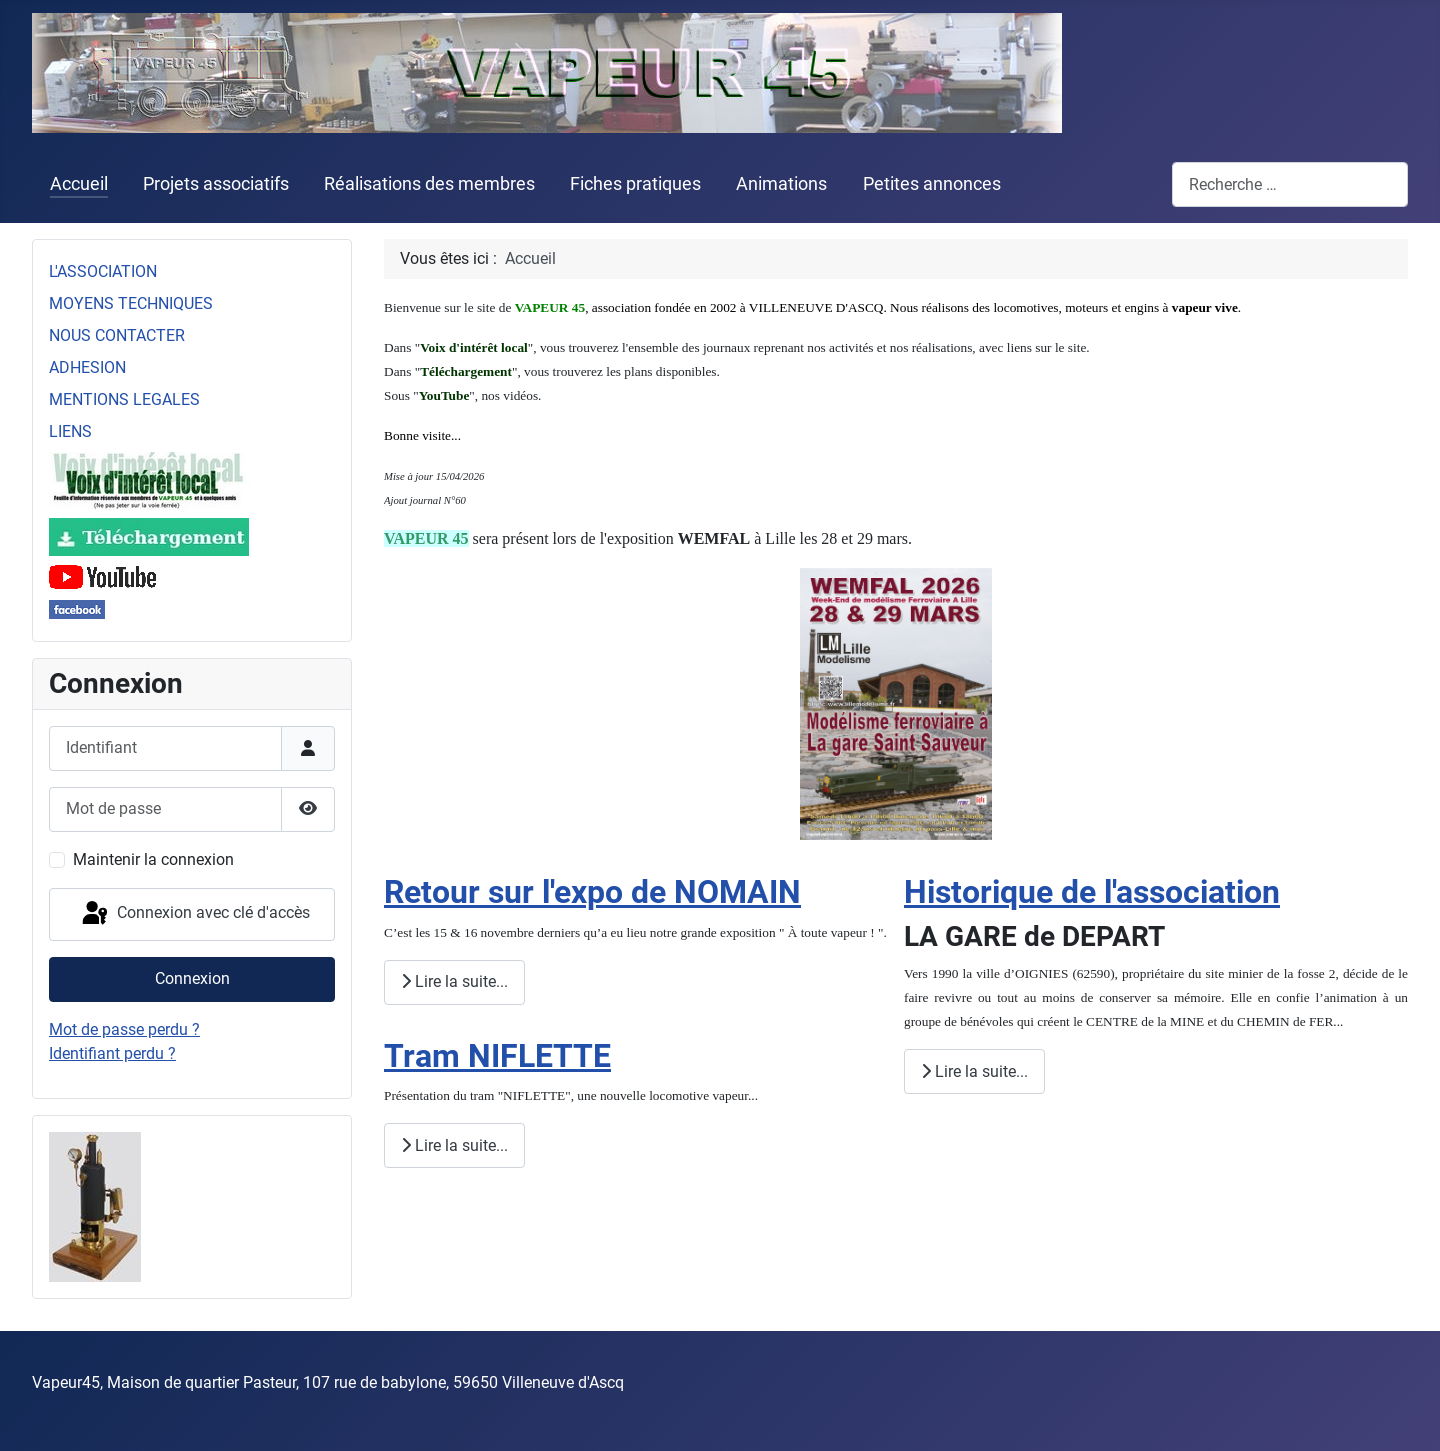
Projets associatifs (216, 184)
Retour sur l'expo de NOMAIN (592, 892)
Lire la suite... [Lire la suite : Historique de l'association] (974, 1071)
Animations (781, 184)
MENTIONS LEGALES (124, 399)
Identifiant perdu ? (112, 1053)
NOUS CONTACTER (117, 335)
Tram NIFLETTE (497, 1056)
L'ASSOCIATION (103, 271)
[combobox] (1290, 184)
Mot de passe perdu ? (124, 1029)
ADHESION (87, 367)
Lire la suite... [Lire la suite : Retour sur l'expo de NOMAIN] (454, 981)
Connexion (192, 978)
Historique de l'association (1092, 892)
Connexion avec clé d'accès (194, 914)
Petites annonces (932, 184)
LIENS (70, 431)
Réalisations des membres (429, 184)
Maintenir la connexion (153, 859)
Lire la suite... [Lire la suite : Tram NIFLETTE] (454, 1145)
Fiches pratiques (635, 184)
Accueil (79, 184)
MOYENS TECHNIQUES (131, 303)
